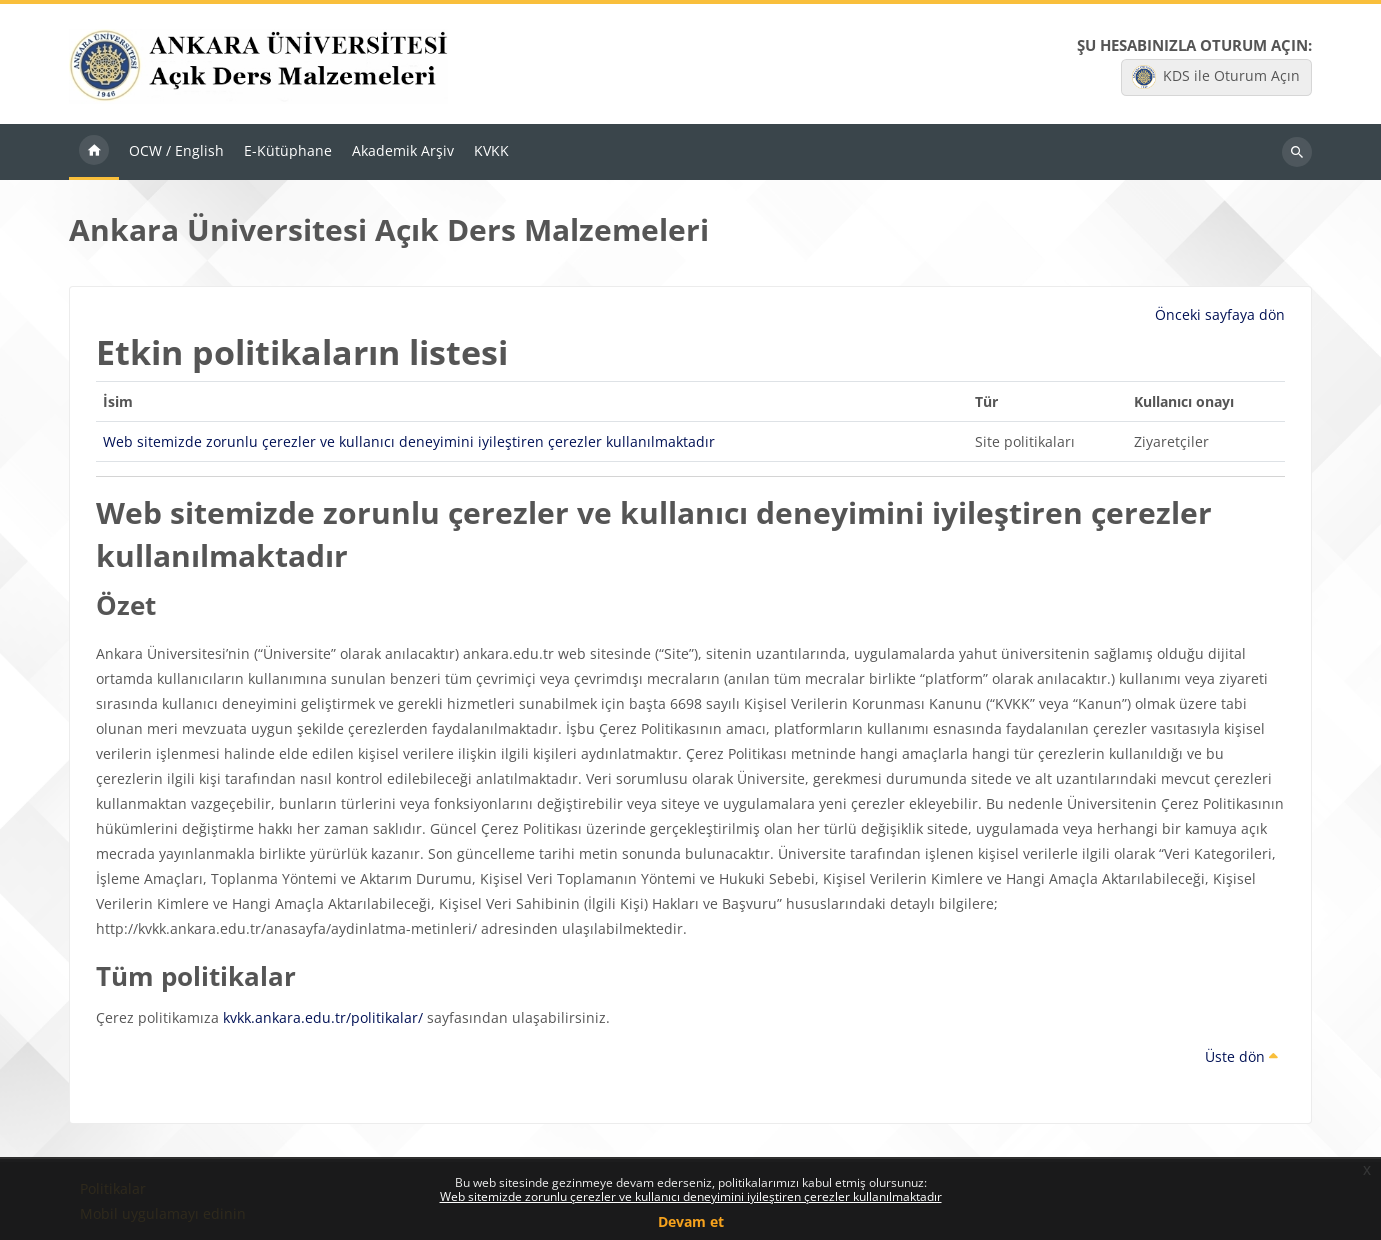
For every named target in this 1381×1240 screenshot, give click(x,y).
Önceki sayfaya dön (1220, 314)
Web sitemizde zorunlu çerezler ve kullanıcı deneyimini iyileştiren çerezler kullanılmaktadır (691, 1196)
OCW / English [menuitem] (176, 150)
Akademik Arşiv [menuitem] (403, 150)
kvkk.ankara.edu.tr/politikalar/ (323, 1017)
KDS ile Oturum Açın (1216, 77)
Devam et (691, 1221)
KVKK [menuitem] (491, 150)
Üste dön (1241, 1056)
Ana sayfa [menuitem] (94, 152)
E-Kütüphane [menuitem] (288, 150)
